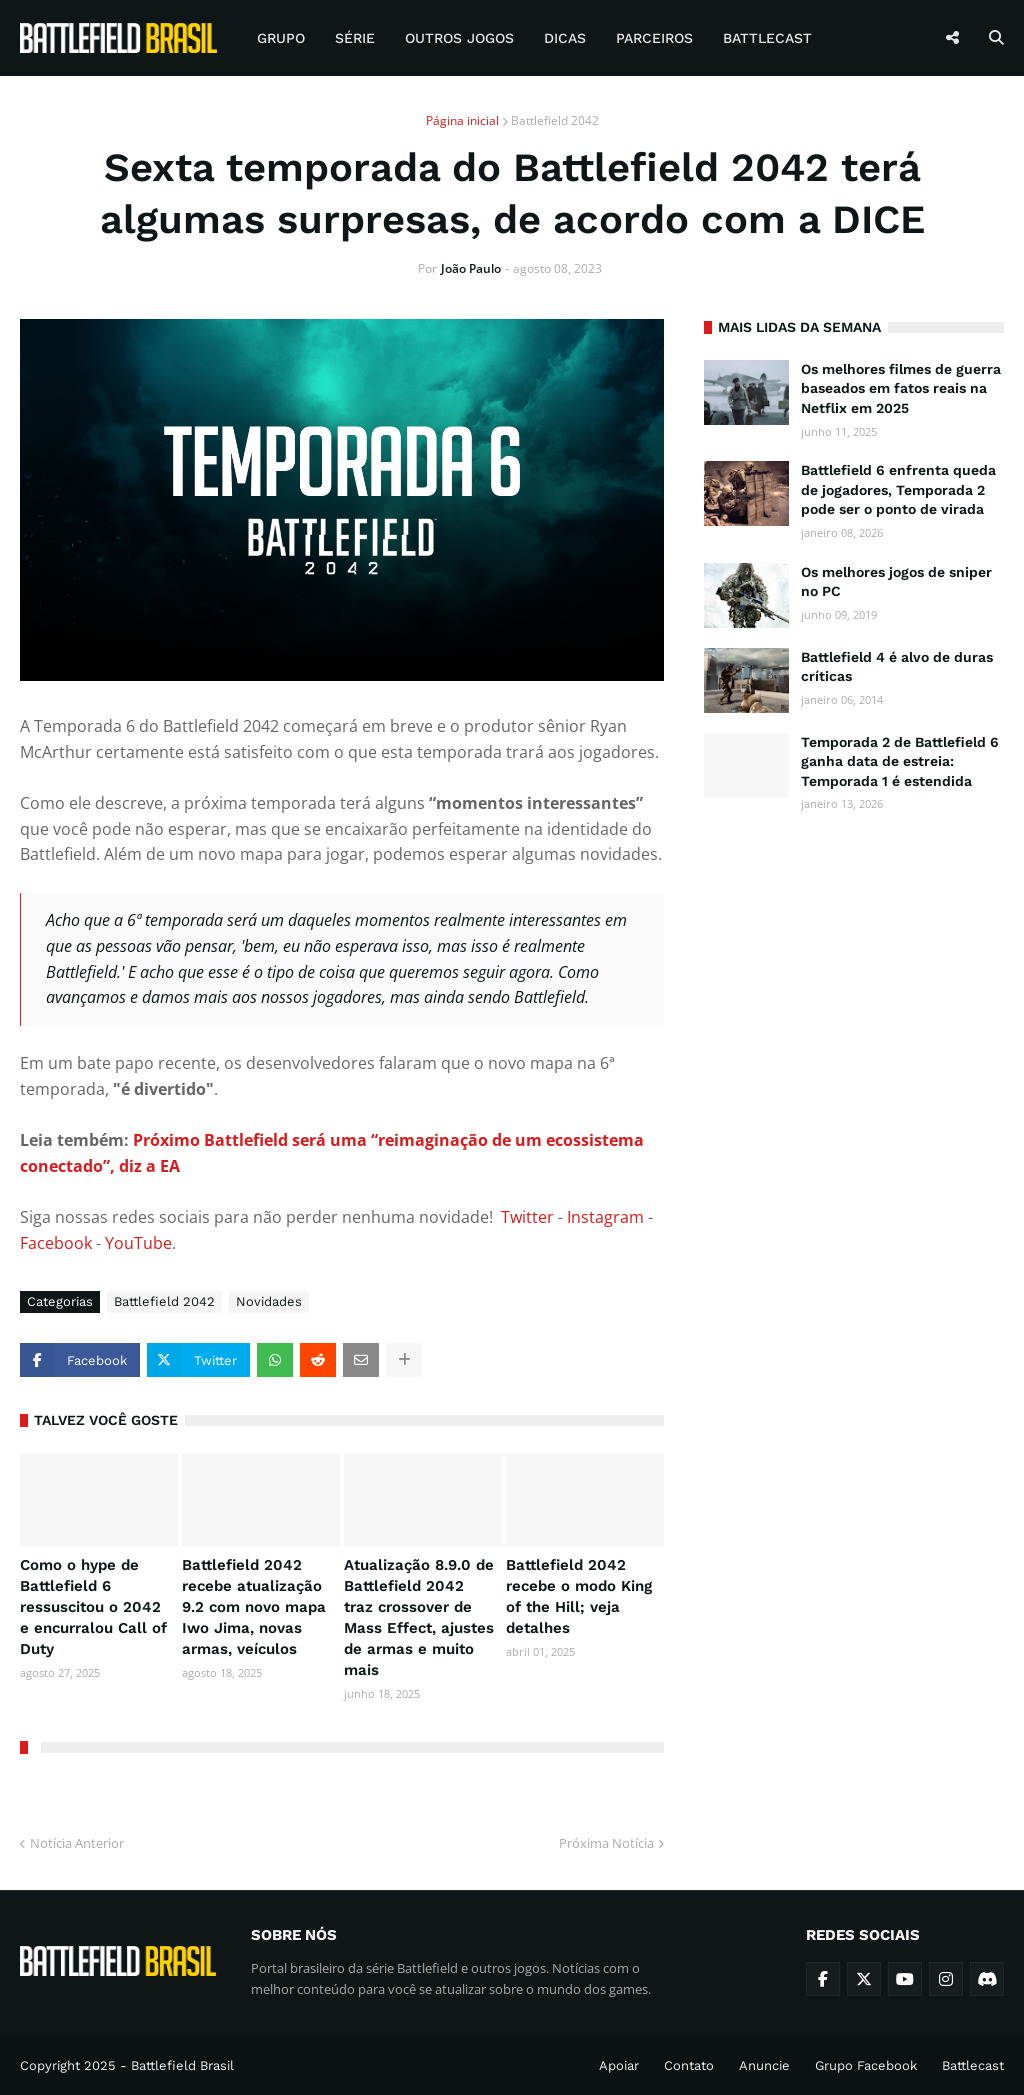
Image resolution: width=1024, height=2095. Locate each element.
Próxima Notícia (606, 1843)
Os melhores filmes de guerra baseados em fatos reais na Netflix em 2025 (901, 388)
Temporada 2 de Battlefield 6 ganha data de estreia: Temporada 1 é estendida (900, 761)
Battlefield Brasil (182, 2065)
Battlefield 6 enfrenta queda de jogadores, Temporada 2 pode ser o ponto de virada (898, 489)
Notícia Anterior (77, 1843)
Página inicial (462, 120)
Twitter (527, 1217)
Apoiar (619, 2065)
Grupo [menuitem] (281, 38)
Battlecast (973, 2065)
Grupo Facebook (866, 2065)
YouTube (138, 1243)
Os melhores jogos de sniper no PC (896, 582)
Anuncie (764, 2065)
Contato (689, 2065)
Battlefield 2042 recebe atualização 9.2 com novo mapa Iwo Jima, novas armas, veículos (254, 1607)
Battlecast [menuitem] (767, 38)
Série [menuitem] (355, 38)
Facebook (56, 1243)
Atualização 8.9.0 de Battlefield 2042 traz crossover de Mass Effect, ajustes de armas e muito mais (419, 1617)
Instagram (605, 1217)
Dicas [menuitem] (565, 38)
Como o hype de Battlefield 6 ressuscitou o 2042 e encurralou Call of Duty (93, 1607)
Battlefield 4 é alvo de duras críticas (897, 667)
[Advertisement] (854, 964)
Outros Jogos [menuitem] (459, 38)
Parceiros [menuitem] (654, 38)
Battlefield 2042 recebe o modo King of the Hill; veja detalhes (579, 1596)
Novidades (269, 1301)
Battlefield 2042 (555, 120)
